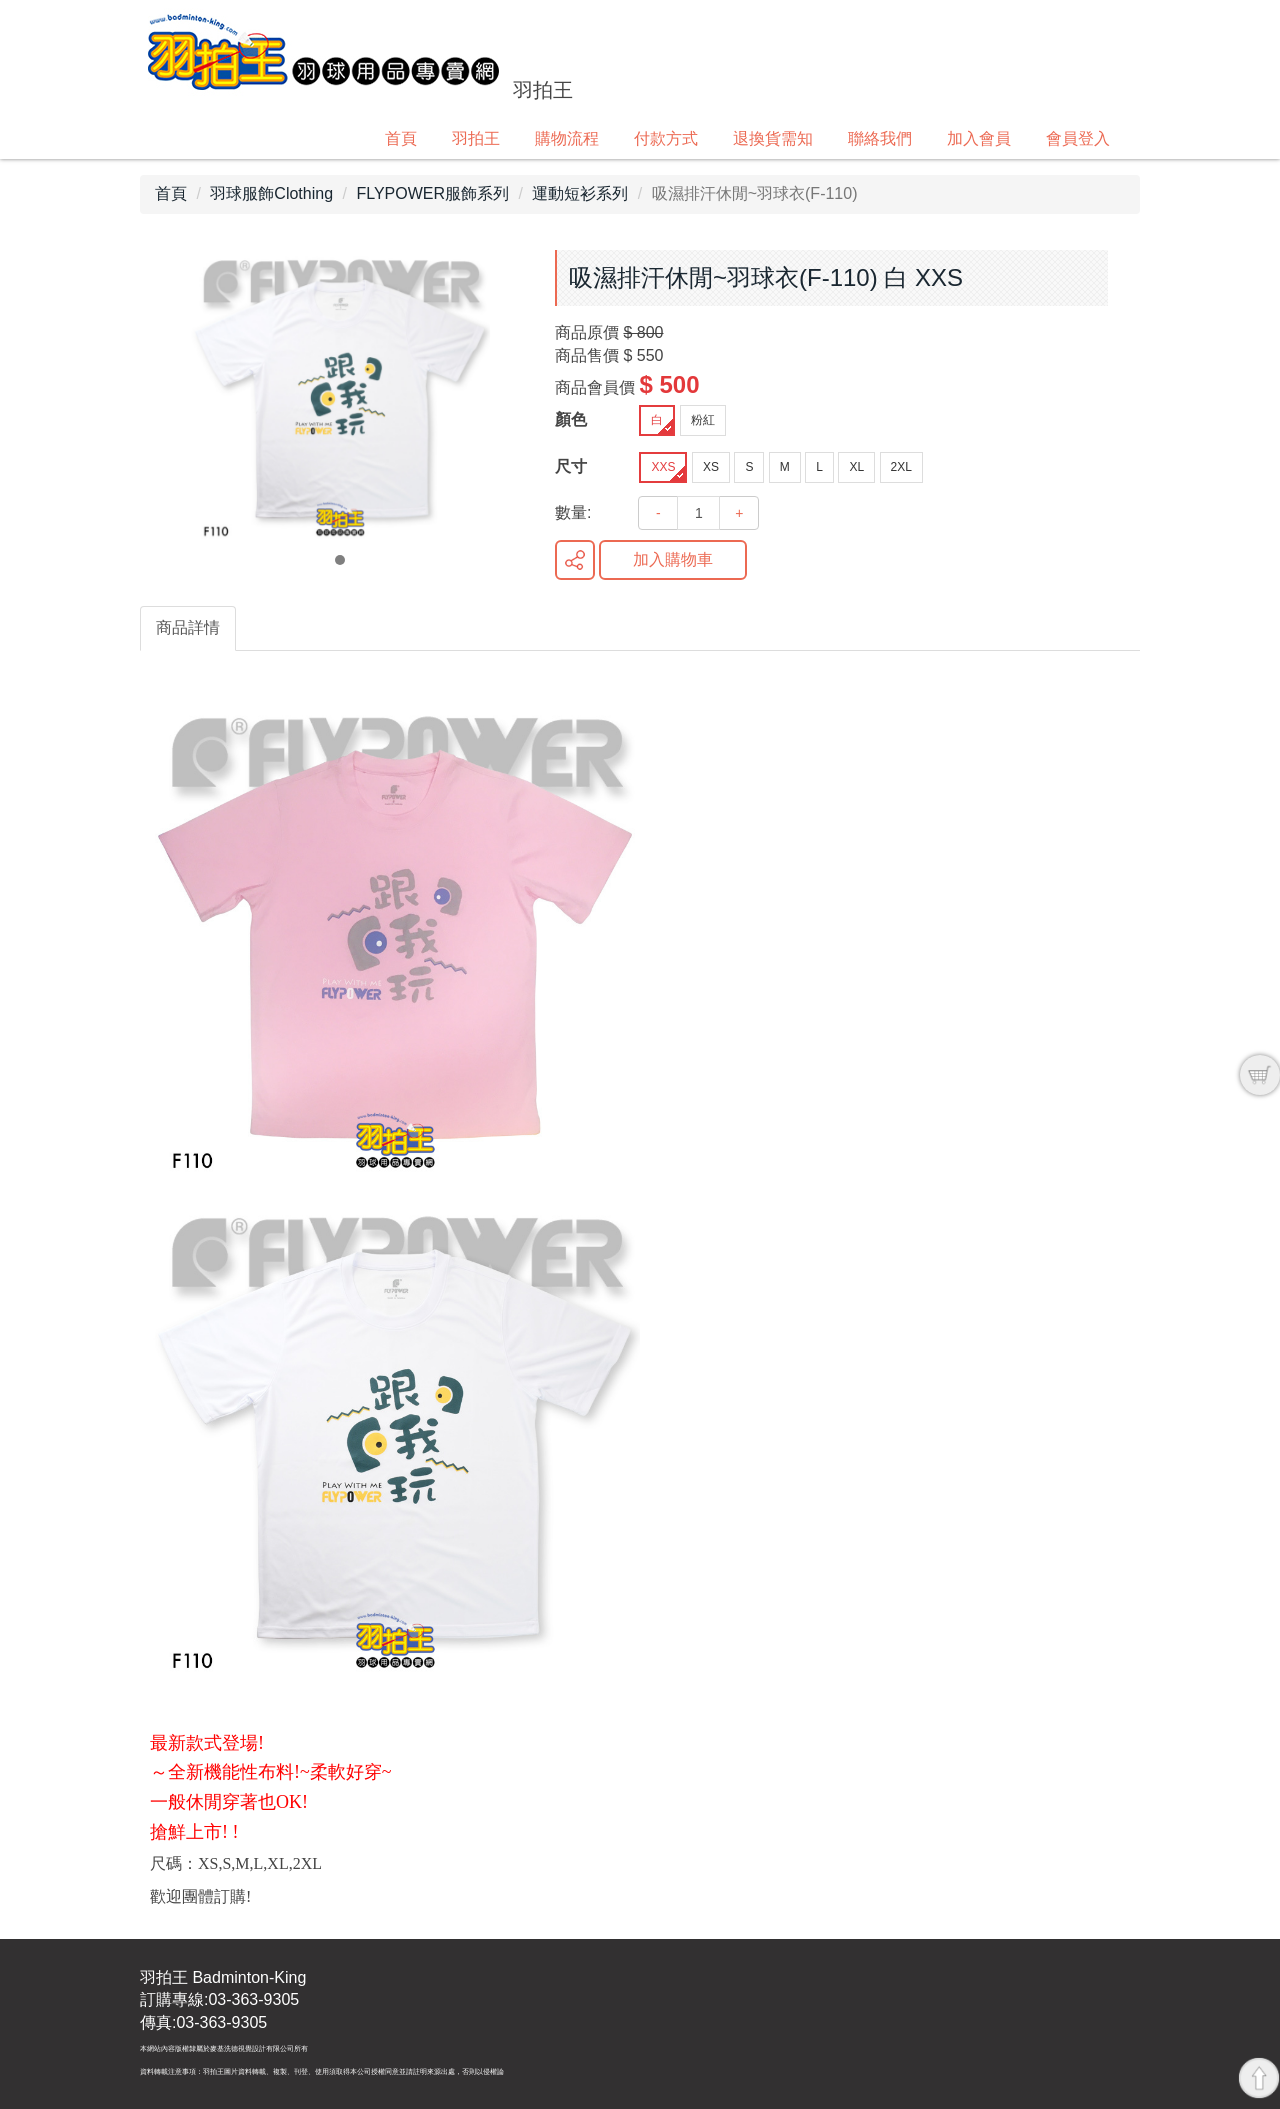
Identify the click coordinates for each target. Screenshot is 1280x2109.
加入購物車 (673, 559)
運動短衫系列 (580, 193)
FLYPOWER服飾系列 (432, 193)
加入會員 (979, 138)
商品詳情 (188, 627)
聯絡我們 (880, 138)
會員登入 (1078, 138)
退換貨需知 (773, 138)
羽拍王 (476, 138)
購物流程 (567, 138)
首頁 (401, 138)
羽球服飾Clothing (271, 193)
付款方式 (666, 138)
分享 (575, 560)
